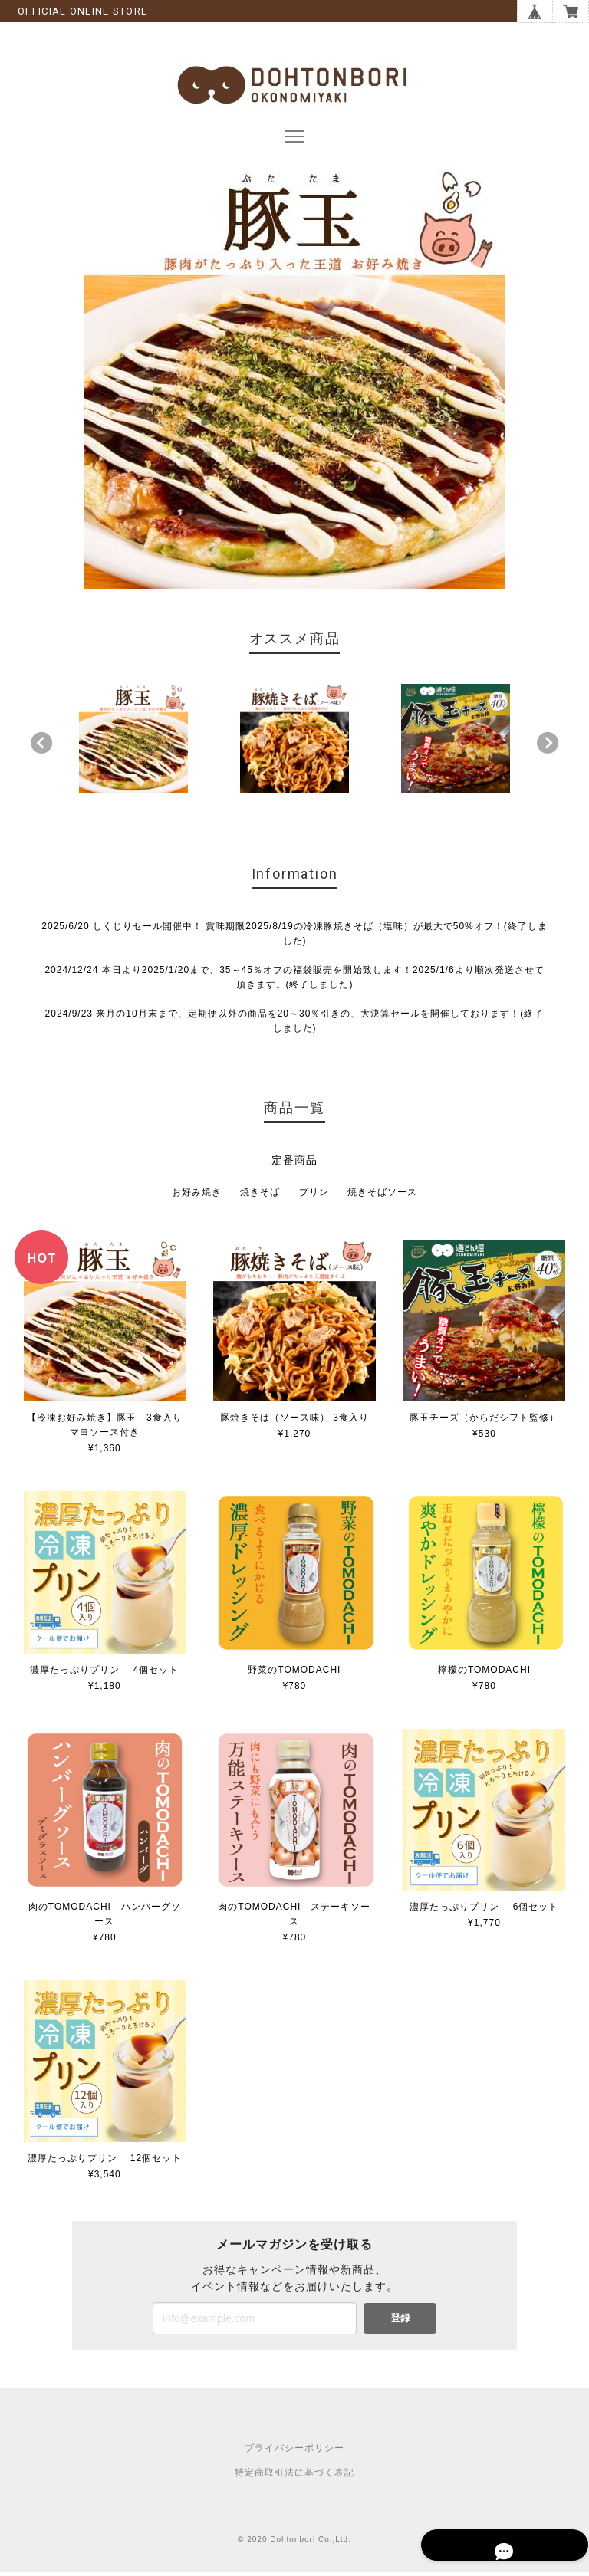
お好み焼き (197, 1196)
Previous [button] (41, 745)
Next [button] (547, 745)
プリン (314, 1196)
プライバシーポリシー (294, 2451)
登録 (400, 2322)
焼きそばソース (382, 1196)
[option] (134, 742)
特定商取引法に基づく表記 (294, 2476)
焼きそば (260, 1196)
